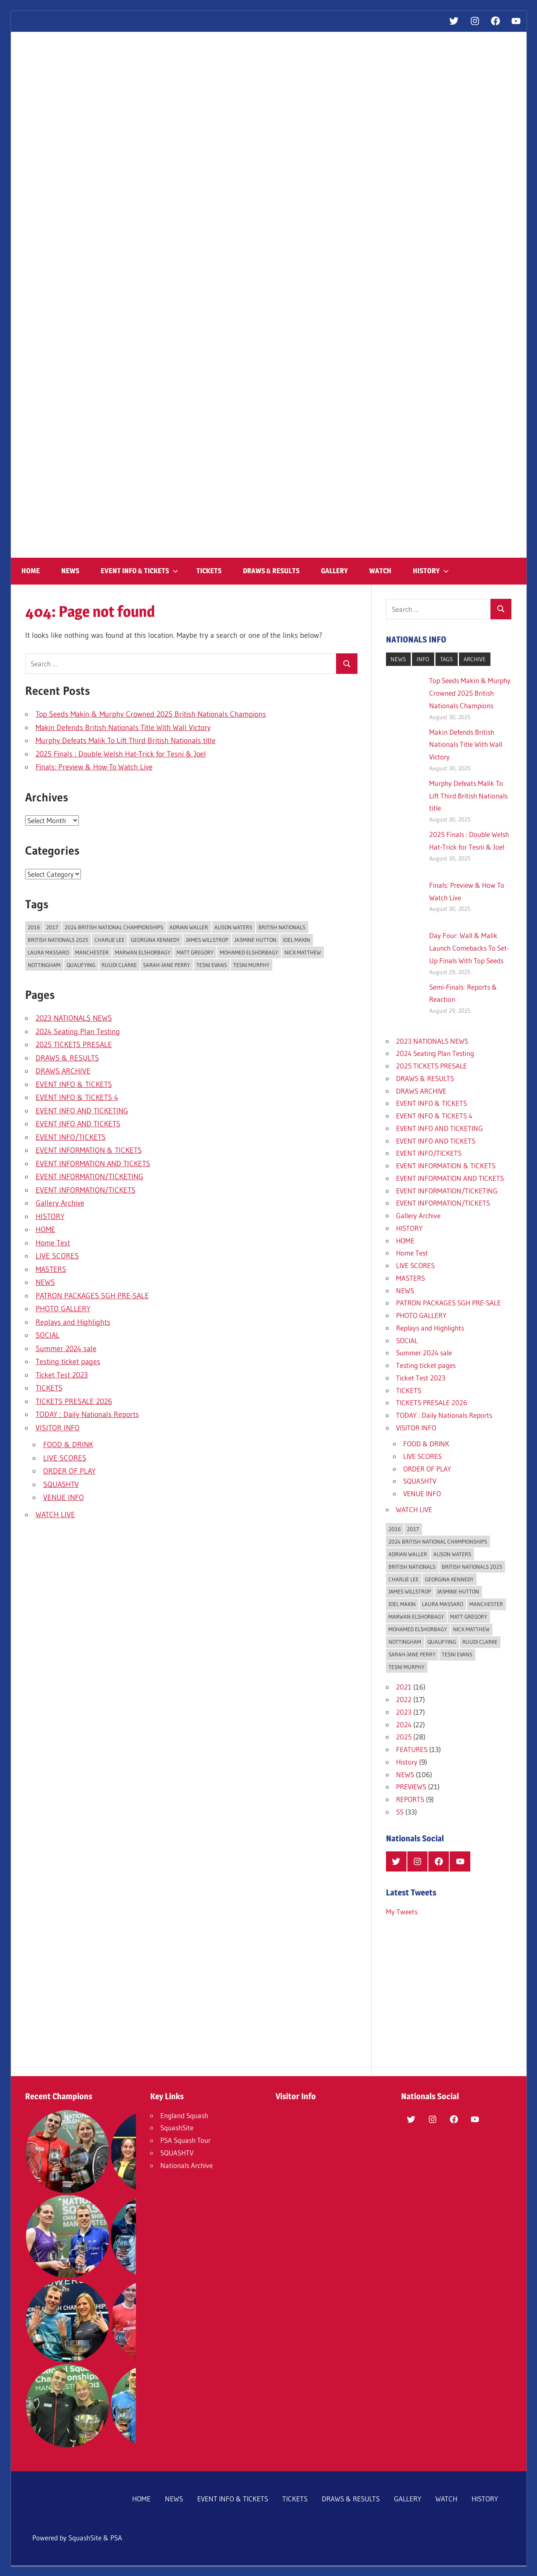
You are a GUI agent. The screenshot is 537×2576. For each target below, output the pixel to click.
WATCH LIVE (55, 1514)
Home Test (53, 1243)
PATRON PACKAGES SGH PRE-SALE (92, 1295)
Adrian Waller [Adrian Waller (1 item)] (188, 927)
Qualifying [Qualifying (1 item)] (81, 965)
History (406, 1761)
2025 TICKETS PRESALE (74, 1044)
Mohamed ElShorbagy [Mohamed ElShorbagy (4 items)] (249, 952)
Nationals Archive (186, 2165)
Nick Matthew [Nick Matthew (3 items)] (302, 952)
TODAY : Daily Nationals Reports (87, 1414)
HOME (30, 571)
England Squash (184, 2115)
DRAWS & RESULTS (271, 571)
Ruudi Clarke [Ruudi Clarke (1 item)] (119, 965)
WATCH (380, 571)
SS (400, 1811)
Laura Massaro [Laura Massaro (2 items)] (48, 952)
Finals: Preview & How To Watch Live (94, 767)
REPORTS (410, 1799)
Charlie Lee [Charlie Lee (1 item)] (109, 939)
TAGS (446, 659)
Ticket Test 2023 (62, 1375)
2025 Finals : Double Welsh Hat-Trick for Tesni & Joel (121, 754)
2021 (404, 1686)
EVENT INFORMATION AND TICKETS (93, 1163)
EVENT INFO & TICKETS (139, 571)
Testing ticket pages (68, 1361)
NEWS (70, 571)
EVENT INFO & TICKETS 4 (77, 1097)
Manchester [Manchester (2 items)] (92, 952)
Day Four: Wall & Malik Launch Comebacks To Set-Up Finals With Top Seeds (469, 948)
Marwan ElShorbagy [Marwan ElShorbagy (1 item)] (142, 952)
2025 (404, 1736)
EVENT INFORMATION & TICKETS (89, 1150)
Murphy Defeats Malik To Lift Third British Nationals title (126, 740)
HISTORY (431, 571)
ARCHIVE (475, 659)
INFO (423, 659)
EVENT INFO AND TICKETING (82, 1110)
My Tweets (401, 1911)
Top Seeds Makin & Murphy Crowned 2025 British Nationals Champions (151, 714)
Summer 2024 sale (66, 1348)
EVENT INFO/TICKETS (71, 1137)
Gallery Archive (60, 1203)
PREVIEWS (411, 1786)
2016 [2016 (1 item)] (34, 927)
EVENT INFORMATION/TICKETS (86, 1190)
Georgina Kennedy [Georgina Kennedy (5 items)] (155, 939)
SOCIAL (48, 1335)
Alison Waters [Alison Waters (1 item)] (233, 927)
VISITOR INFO (58, 1427)
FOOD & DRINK (68, 1444)
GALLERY (334, 571)
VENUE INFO (63, 1497)
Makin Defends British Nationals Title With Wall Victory (123, 727)
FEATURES (412, 1749)
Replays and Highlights (73, 1322)
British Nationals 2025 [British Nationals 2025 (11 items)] (58, 939)
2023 (404, 1712)
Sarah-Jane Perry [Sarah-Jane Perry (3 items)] (166, 965)
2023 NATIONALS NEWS (74, 1018)
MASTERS (51, 1269)
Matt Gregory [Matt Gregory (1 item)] (195, 952)
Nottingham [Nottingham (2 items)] (44, 965)
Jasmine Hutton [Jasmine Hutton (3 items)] (255, 939)
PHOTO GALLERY (63, 1308)
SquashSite (176, 2127)
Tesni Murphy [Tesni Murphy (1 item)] (251, 965)
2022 (404, 1699)
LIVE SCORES (57, 1256)
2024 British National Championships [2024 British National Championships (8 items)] (114, 927)
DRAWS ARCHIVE (63, 1071)
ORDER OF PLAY (69, 1471)
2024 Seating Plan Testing (78, 1031)
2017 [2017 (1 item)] (52, 927)
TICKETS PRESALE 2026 (74, 1401)
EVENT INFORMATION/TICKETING (89, 1176)
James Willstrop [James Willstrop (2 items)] (207, 939)
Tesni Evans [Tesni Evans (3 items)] (211, 965)
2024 (404, 1724)
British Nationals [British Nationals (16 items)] (281, 927)
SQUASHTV (61, 1484)
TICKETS (209, 571)
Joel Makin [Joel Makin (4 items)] (296, 939)
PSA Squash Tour (185, 2140)
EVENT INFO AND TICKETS (78, 1123)
